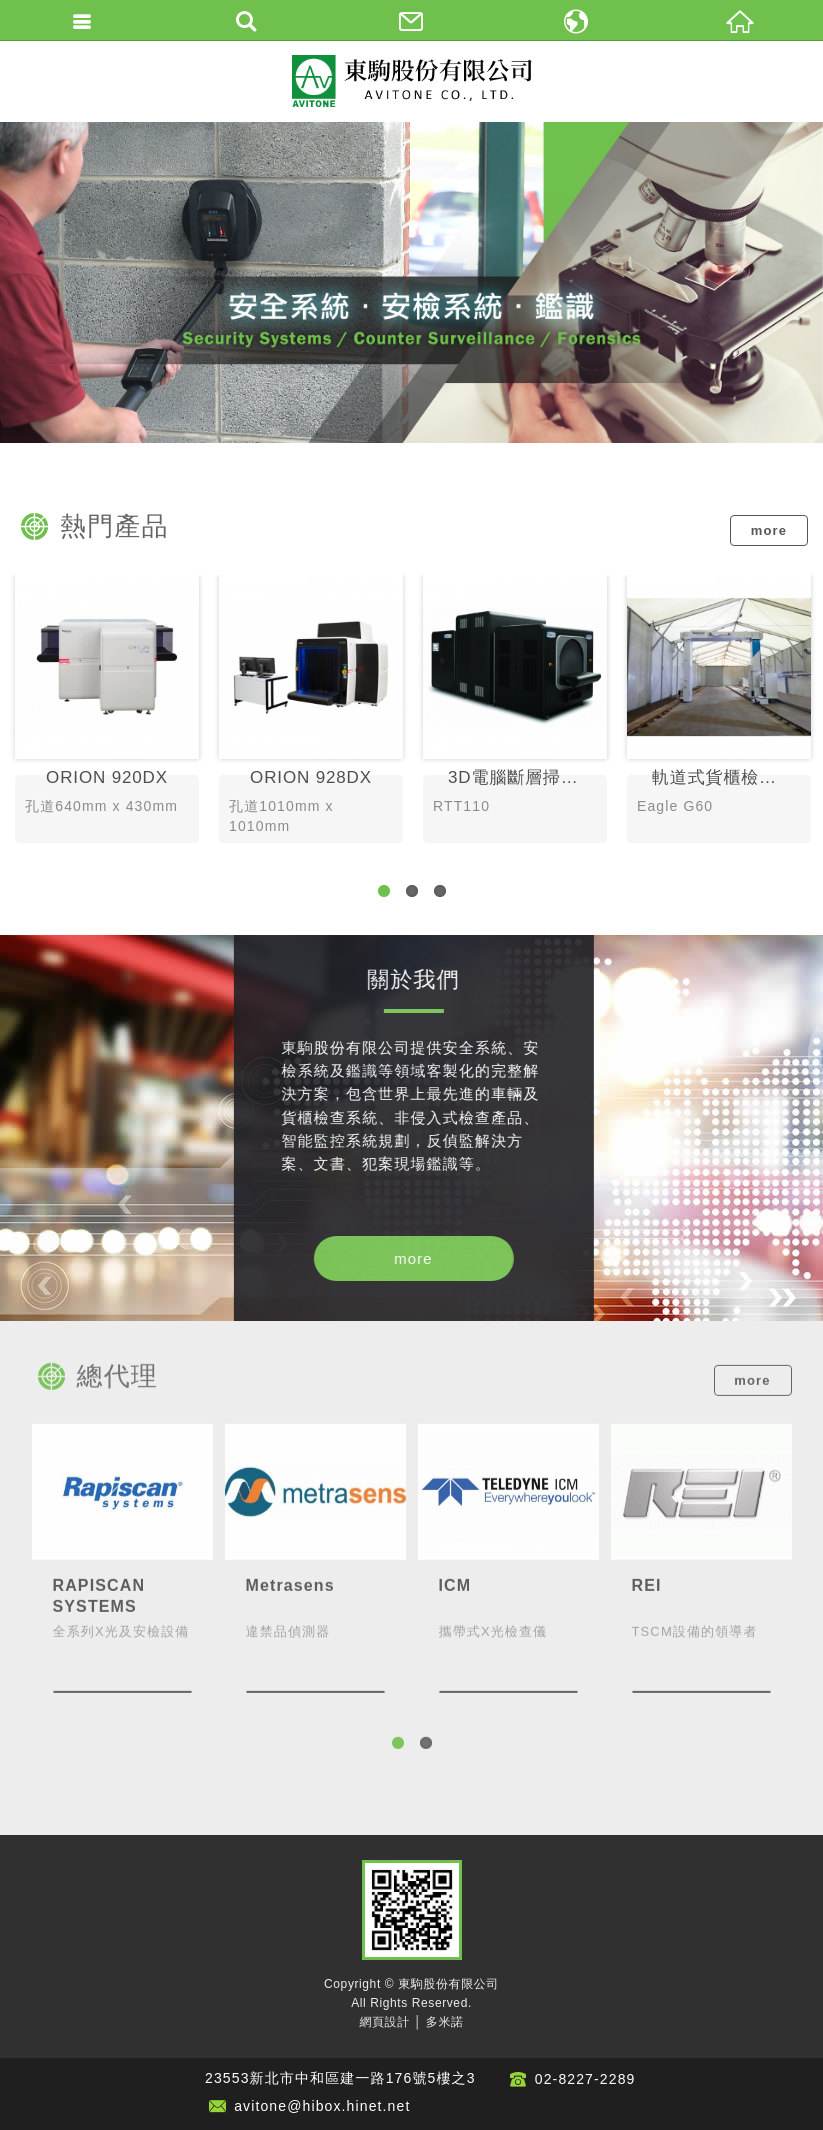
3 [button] (440, 891)
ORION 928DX (311, 711)
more (769, 530)
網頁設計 (384, 2022)
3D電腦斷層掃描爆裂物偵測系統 (515, 711)
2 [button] (412, 891)
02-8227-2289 (585, 2079)
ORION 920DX (107, 711)
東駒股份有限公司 (412, 81)
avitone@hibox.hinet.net (322, 2106)
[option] (411, 282)
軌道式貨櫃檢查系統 (719, 711)
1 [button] (384, 891)
